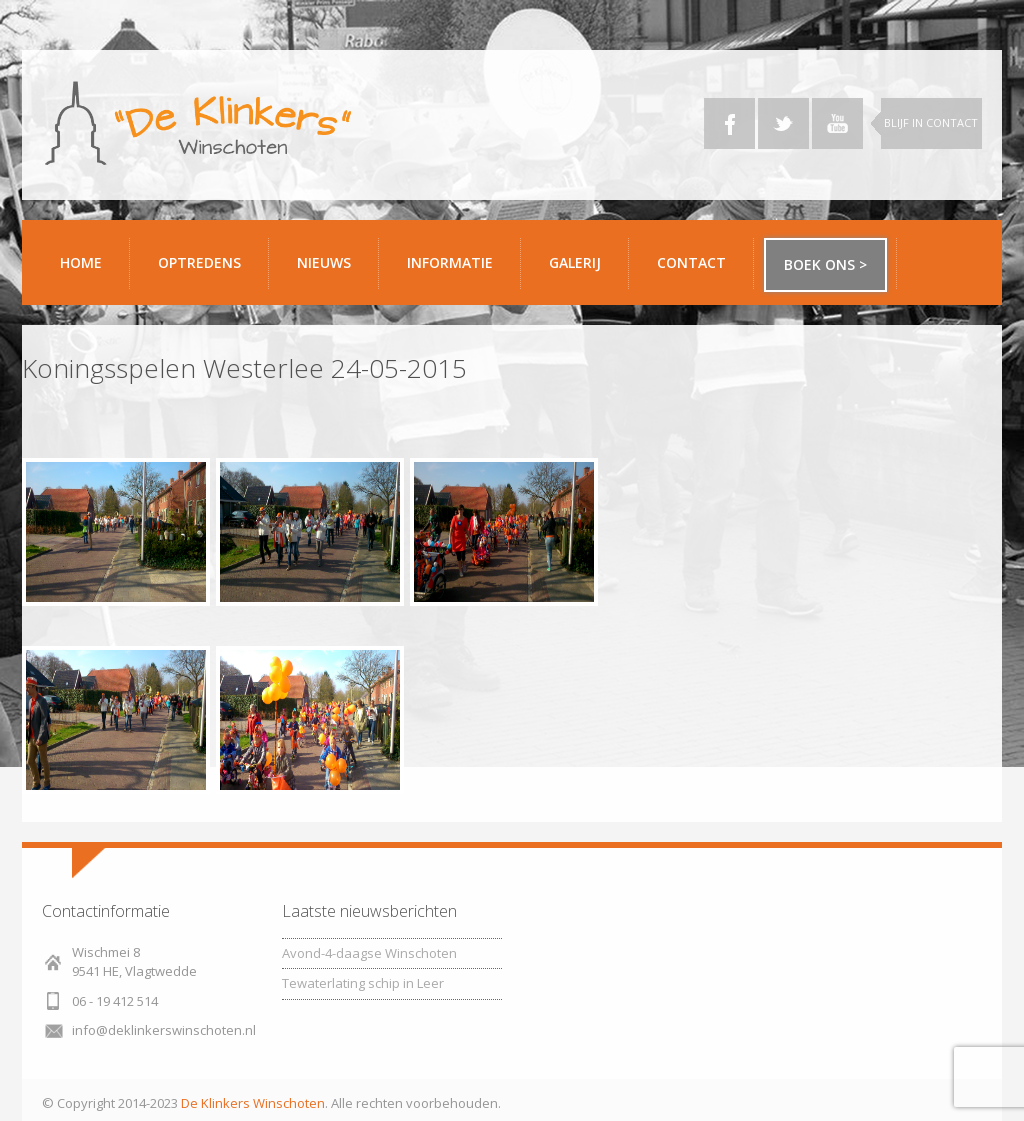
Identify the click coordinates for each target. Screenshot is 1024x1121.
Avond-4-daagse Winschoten (369, 953)
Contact (698, 270)
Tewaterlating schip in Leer (363, 983)
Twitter (783, 123)
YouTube (837, 123)
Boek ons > (825, 264)
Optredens (199, 262)
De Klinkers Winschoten (253, 1103)
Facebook (729, 123)
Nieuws (324, 262)
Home (81, 262)
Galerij (581, 270)
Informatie (456, 270)
